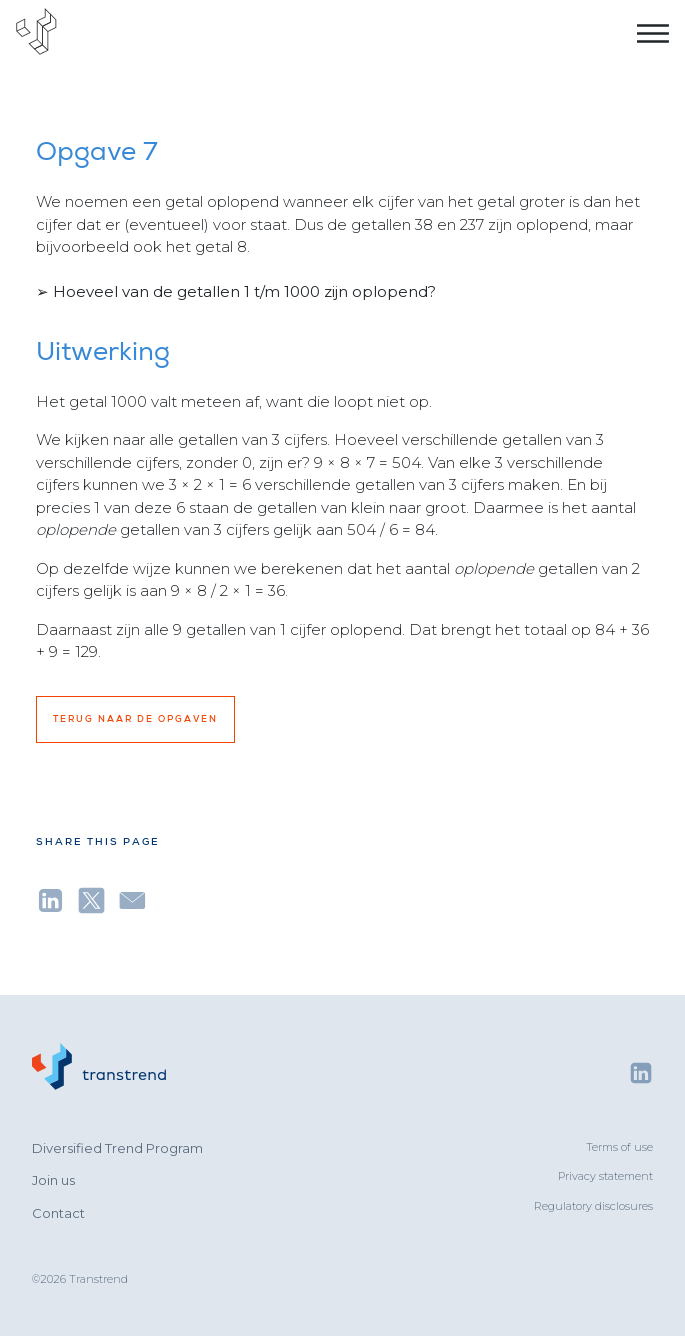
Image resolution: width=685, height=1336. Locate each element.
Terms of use (619, 1147)
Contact (58, 1213)
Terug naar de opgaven (135, 719)
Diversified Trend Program (117, 1148)
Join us (53, 1180)
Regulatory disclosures (593, 1206)
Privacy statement (605, 1176)
